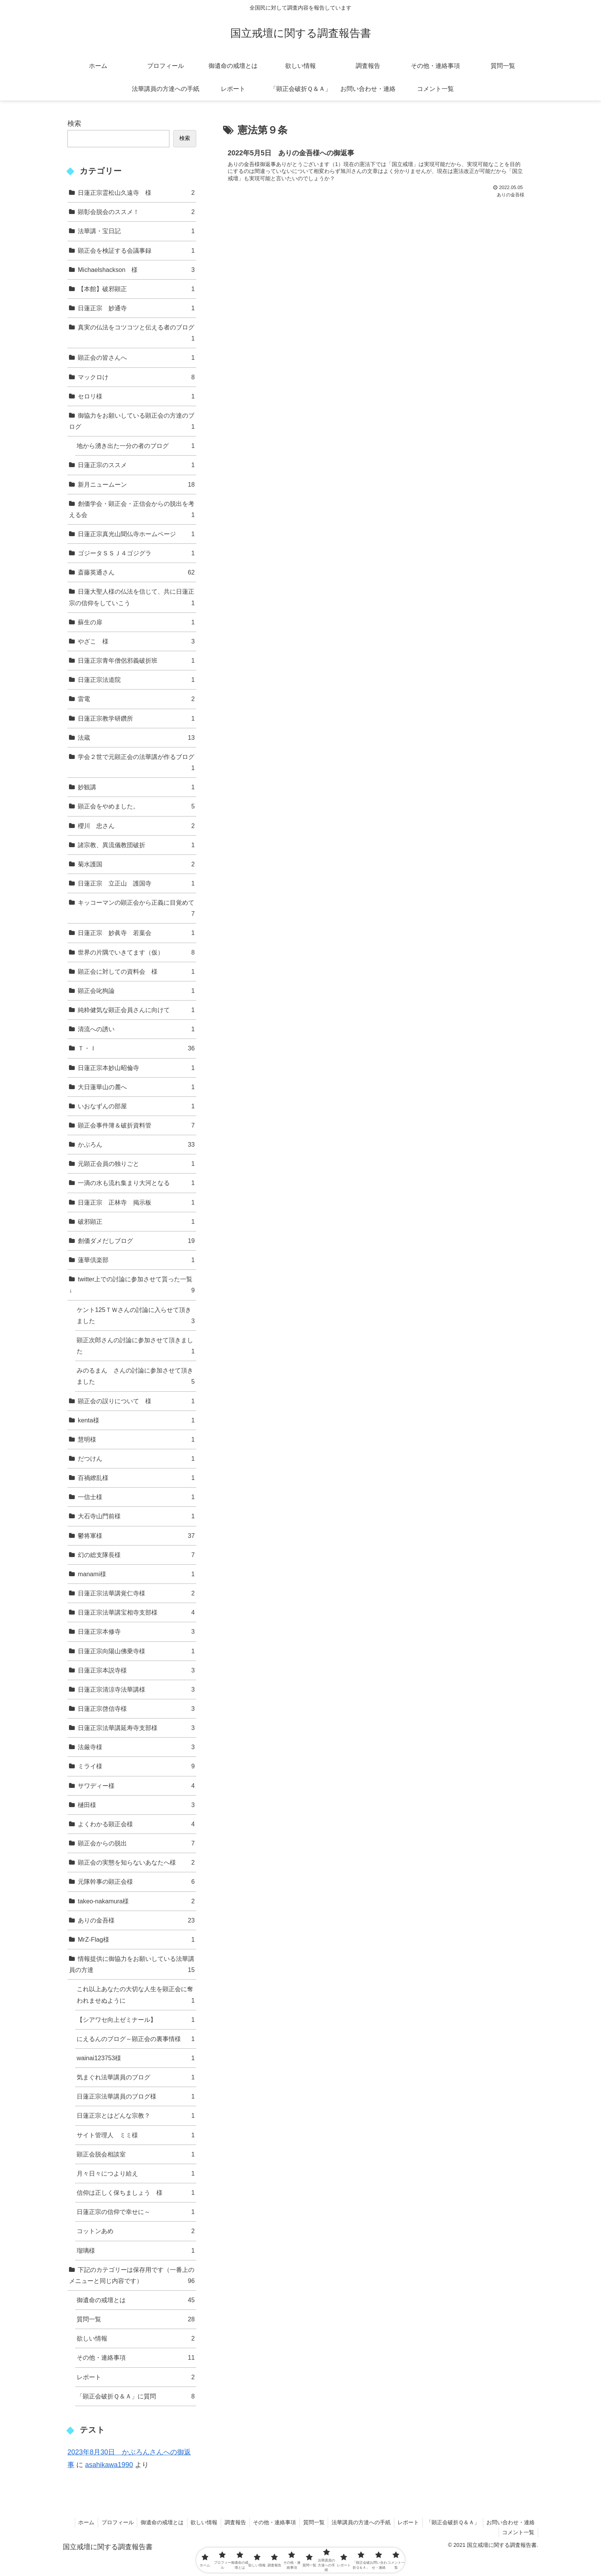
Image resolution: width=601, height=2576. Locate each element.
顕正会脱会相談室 (136, 2154)
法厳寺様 (136, 1747)
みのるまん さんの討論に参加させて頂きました (136, 1377)
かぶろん (136, 1144)
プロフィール (108, 2522)
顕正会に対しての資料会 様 (136, 971)
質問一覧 (136, 2319)
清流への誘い (136, 1029)
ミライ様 (136, 1766)
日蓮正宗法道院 (136, 679)
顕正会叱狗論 (136, 990)
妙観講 (136, 787)
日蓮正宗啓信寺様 (136, 1708)
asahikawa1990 (109, 2465)
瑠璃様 (136, 2250)
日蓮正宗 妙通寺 (136, 308)
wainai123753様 (136, 2058)
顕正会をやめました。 (136, 806)
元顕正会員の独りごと (136, 1163)
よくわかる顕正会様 (136, 1824)
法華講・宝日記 (136, 231)
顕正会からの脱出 (136, 1843)
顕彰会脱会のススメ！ (136, 211)
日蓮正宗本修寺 (136, 1631)
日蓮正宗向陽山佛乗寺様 (136, 1651)
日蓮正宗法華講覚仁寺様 (136, 1593)
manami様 (136, 1574)
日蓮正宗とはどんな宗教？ (136, 2115)
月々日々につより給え (136, 2173)
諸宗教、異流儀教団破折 (136, 845)
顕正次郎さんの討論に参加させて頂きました (136, 1347)
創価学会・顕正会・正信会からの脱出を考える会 (132, 510)
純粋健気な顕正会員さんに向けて (136, 1010)
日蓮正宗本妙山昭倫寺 (136, 1067)
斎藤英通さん (136, 572)
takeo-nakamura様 (136, 1901)
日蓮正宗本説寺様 (136, 1670)
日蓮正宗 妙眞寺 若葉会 (136, 932)
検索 (74, 123)
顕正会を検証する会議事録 (136, 250)
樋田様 (136, 1805)
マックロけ (136, 377)
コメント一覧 (518, 2532)
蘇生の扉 (136, 622)
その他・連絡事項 (136, 2357)
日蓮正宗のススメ (136, 465)
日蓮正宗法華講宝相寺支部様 (136, 1612)
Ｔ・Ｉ (136, 1048)
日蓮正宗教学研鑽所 (136, 718)
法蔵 (136, 737)
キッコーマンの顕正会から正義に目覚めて (136, 909)
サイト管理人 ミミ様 (136, 2135)
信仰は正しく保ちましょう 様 (136, 2192)
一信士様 (136, 1497)
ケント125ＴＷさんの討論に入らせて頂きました (136, 1316)
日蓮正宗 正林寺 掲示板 (136, 1202)
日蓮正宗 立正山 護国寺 (136, 883)
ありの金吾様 (136, 1920)
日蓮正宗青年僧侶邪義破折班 (136, 660)
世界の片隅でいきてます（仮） (136, 952)
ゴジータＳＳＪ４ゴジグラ (136, 553)
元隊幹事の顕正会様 (136, 1881)
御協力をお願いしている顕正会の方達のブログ (132, 422)
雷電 (136, 698)
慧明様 (136, 1439)
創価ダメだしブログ (136, 1240)
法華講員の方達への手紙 (357, 2522)
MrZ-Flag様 (136, 1939)
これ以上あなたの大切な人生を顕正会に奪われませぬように (136, 1995)
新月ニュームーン (136, 484)
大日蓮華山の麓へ (136, 1087)
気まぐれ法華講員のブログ (136, 2077)
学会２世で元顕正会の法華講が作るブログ (136, 763)
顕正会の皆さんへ (136, 357)
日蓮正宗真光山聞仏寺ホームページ (136, 534)
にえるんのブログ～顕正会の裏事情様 (136, 2038)
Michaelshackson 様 (136, 269)
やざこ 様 (136, 641)
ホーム (76, 2522)
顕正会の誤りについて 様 (136, 1401)
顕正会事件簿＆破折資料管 (136, 1125)
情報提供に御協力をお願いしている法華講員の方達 (132, 1965)
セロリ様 (136, 396)
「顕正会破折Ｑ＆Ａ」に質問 (136, 2396)
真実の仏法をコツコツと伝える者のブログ (136, 334)
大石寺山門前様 (136, 1516)
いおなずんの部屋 (136, 1106)
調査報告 (229, 2522)
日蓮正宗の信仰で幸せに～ (136, 2211)
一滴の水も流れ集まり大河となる (136, 1182)
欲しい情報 (136, 2338)
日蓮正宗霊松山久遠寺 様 (136, 192)
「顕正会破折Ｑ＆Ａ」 (451, 2522)
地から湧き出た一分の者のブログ (136, 445)
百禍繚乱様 (136, 1477)
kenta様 (136, 1420)
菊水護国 (136, 864)
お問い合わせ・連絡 (510, 2522)
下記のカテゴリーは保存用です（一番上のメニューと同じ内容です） (132, 2276)
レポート (136, 2377)
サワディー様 (136, 1785)
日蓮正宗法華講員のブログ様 (136, 2096)
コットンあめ (136, 2231)
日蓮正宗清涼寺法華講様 (136, 1689)
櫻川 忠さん (136, 825)
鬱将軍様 (136, 1535)
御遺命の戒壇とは (136, 2300)
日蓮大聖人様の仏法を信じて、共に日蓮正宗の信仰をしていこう (132, 598)
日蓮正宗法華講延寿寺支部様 (136, 1727)
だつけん (136, 1458)
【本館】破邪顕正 (136, 289)
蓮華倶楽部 (136, 1260)
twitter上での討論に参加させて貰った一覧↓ (132, 1286)
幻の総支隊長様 (136, 1554)
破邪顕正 (136, 1221)
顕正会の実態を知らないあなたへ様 (136, 1862)
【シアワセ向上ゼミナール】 (136, 2019)
